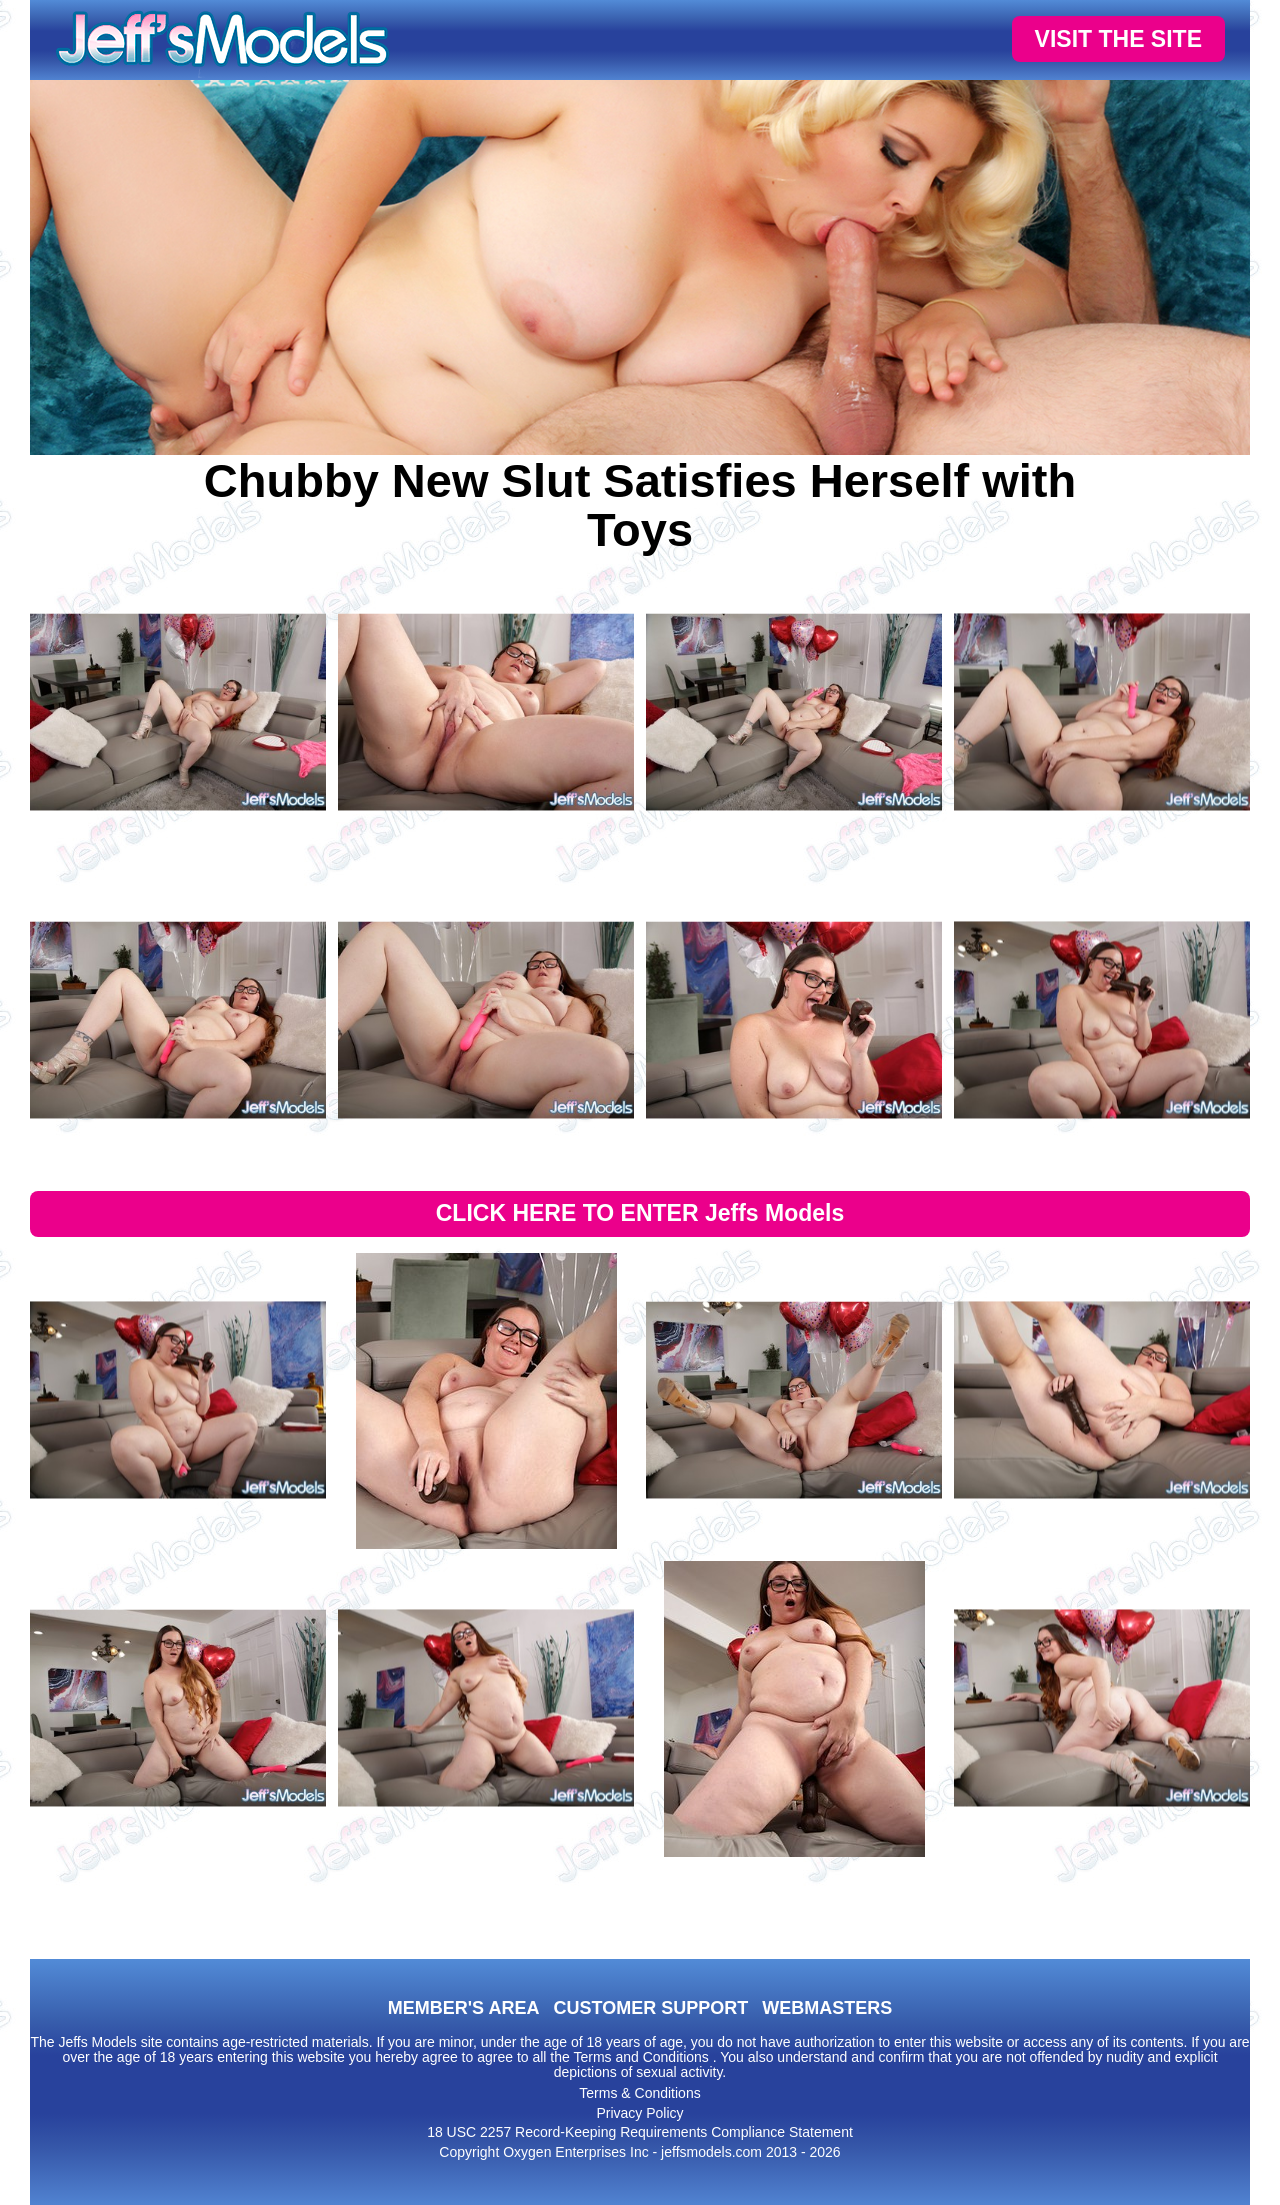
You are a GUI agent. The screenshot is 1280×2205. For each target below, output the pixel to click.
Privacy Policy (639, 2113)
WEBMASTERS (827, 2008)
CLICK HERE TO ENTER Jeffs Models (640, 1213)
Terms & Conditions (639, 2093)
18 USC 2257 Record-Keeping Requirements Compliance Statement (640, 2132)
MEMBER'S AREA (464, 2008)
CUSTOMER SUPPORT (650, 2008)
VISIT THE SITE (1118, 39)
